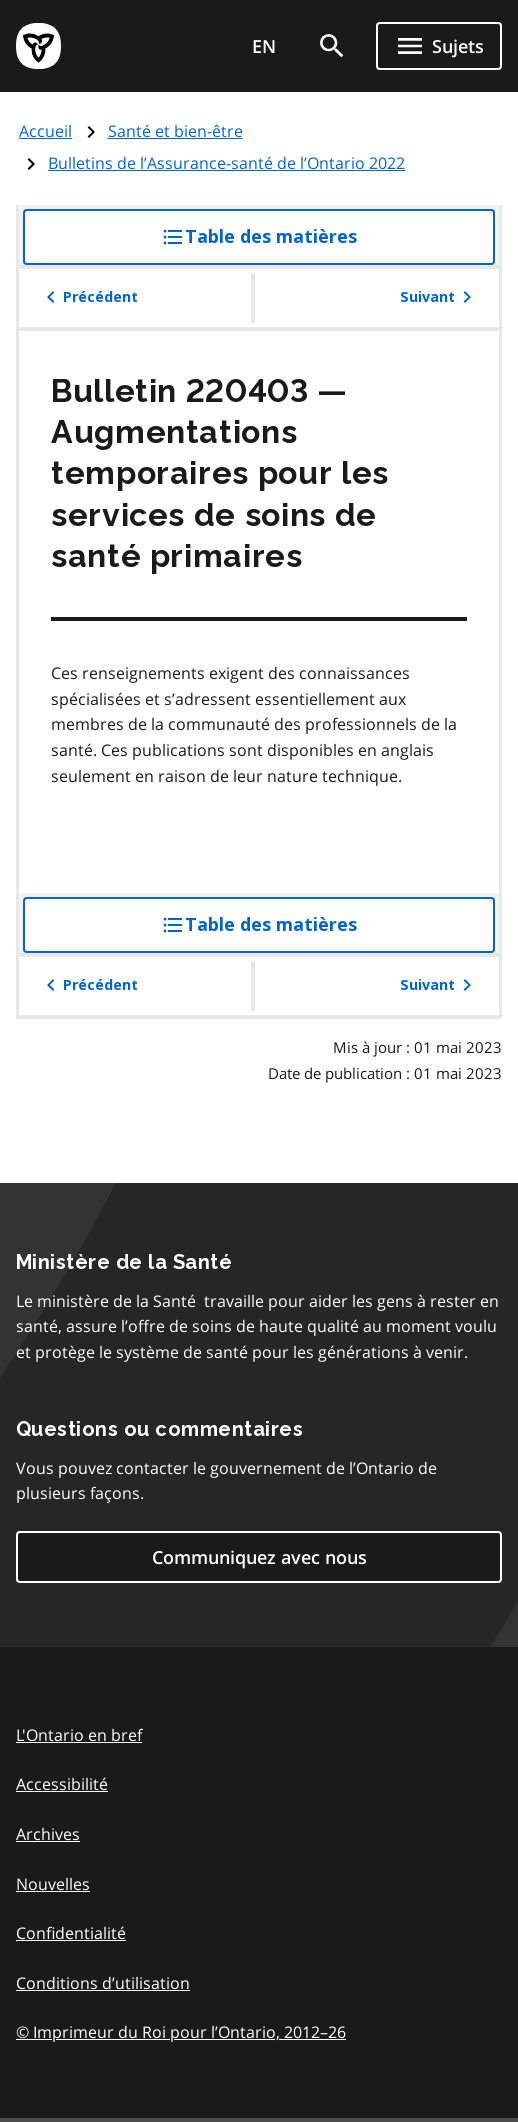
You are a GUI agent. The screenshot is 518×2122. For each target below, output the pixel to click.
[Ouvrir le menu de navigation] (439, 46)
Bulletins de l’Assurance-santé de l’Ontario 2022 (226, 163)
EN (264, 46)
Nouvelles (53, 1884)
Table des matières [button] (299, 244)
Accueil (45, 131)
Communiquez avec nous (259, 1557)
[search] (332, 46)
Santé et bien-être (175, 131)
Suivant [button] (439, 297)
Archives (48, 1834)
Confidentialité (71, 1933)
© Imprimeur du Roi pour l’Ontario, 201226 (181, 2031)
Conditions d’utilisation (103, 1983)
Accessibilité (62, 1784)
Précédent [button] (88, 297)
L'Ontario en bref (79, 1735)
